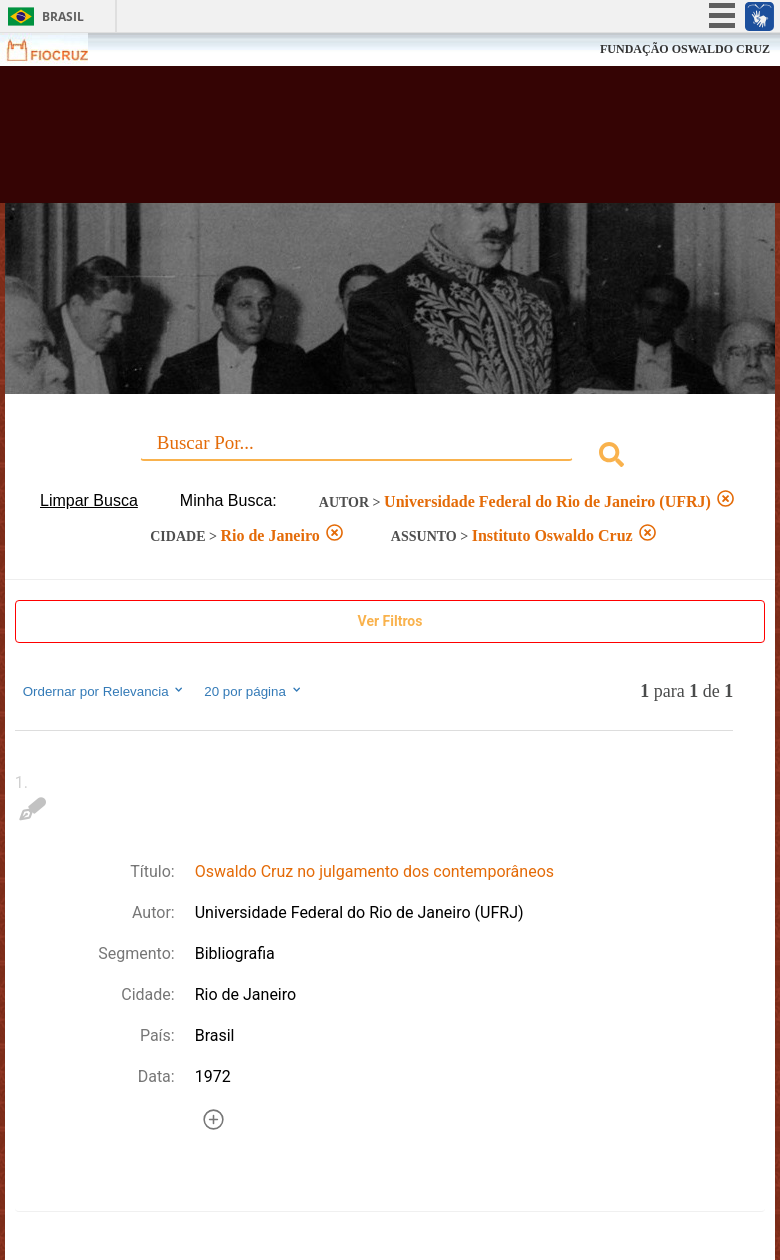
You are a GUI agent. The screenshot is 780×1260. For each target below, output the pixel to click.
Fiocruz (59, 49)
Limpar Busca (89, 500)
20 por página (253, 691)
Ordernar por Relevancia (104, 691)
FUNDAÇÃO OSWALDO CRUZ (685, 49)
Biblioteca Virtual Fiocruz (341, 142)
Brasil (63, 16)
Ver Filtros (390, 621)
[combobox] (390, 457)
